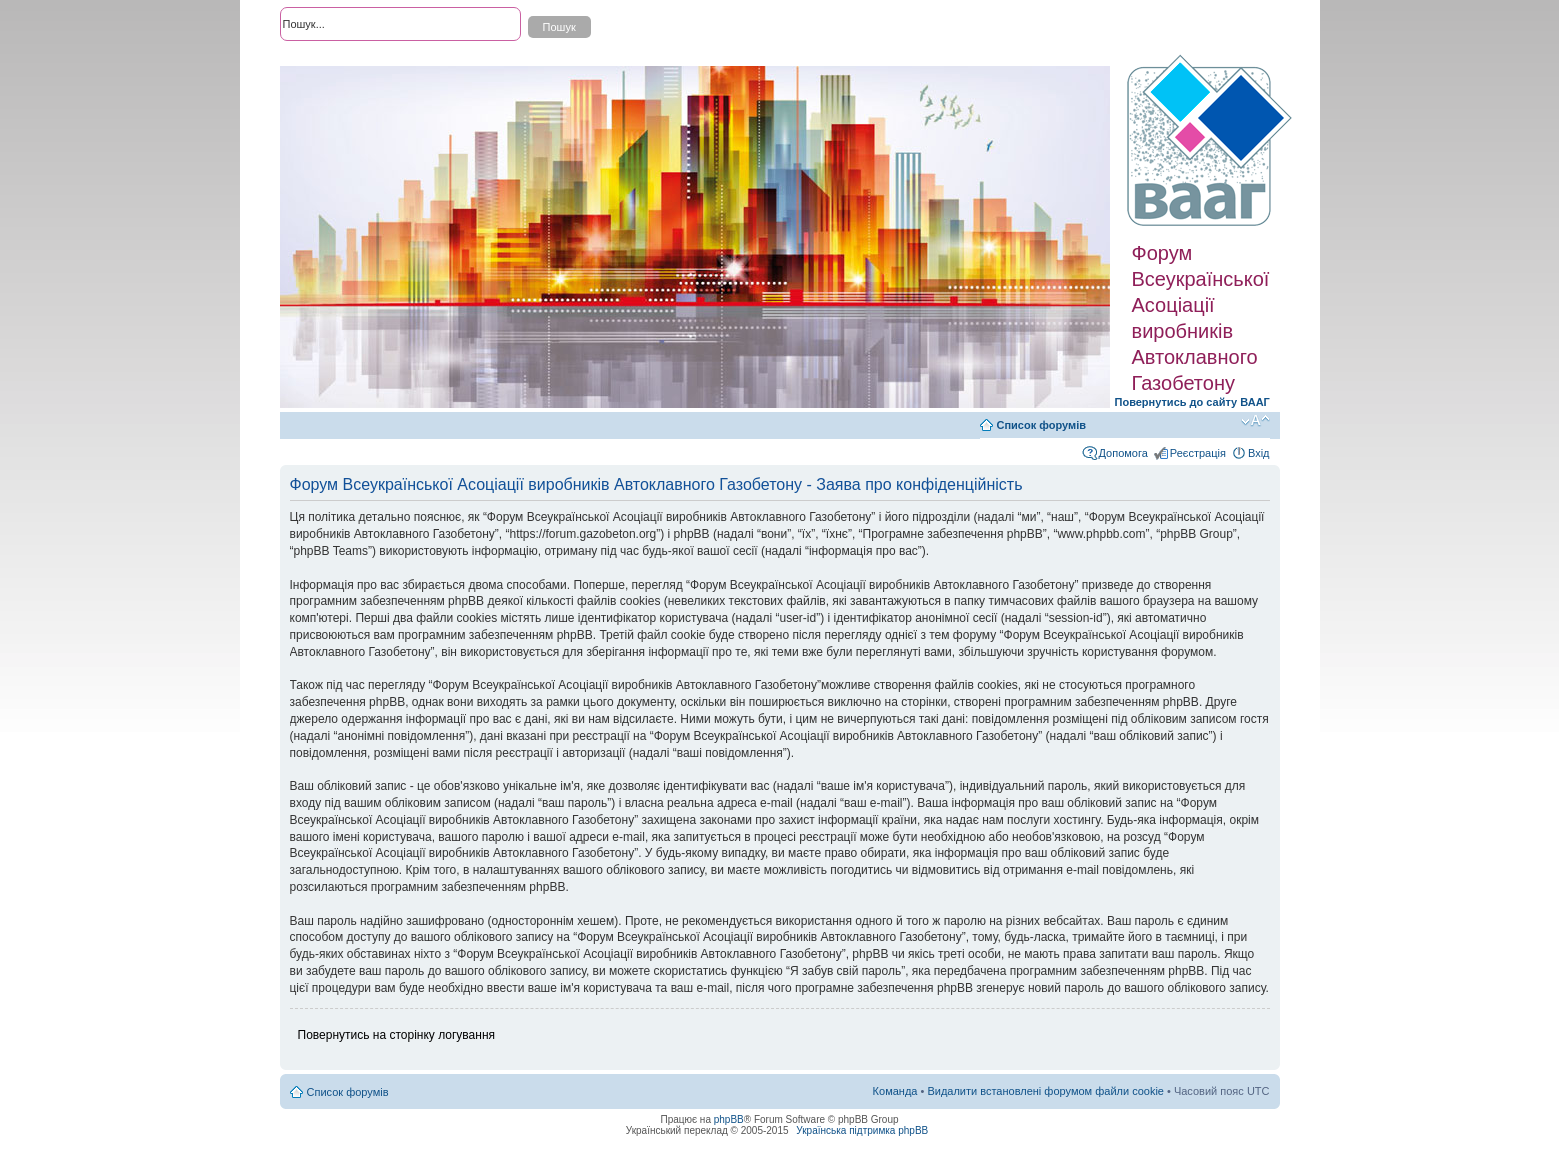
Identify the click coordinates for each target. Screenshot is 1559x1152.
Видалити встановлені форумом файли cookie (1045, 1091)
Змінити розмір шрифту (1255, 421)
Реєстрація (1198, 453)
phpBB (729, 1119)
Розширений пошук (329, 60)
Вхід (1259, 453)
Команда (895, 1091)
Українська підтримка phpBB (862, 1130)
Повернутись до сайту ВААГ (1192, 402)
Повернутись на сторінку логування (397, 1035)
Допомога (1123, 453)
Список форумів (1041, 425)
